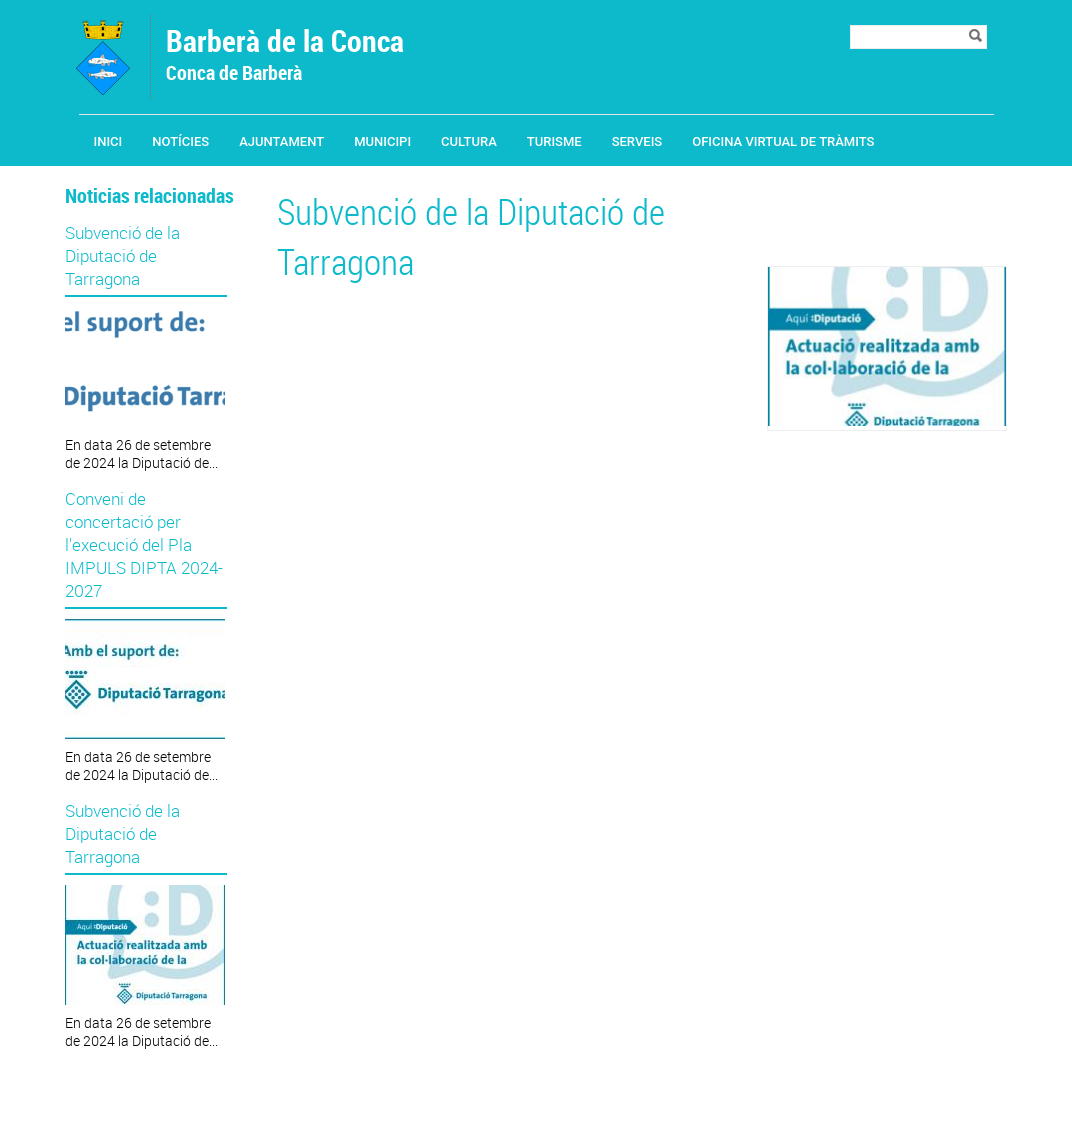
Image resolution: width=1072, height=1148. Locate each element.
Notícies (180, 141)
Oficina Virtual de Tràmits (783, 141)
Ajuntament (281, 141)
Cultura (469, 141)
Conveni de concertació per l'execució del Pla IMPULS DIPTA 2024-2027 (144, 544)
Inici (108, 141)
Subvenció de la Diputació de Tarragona (122, 255)
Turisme (554, 141)
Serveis (637, 141)
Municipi (382, 141)
